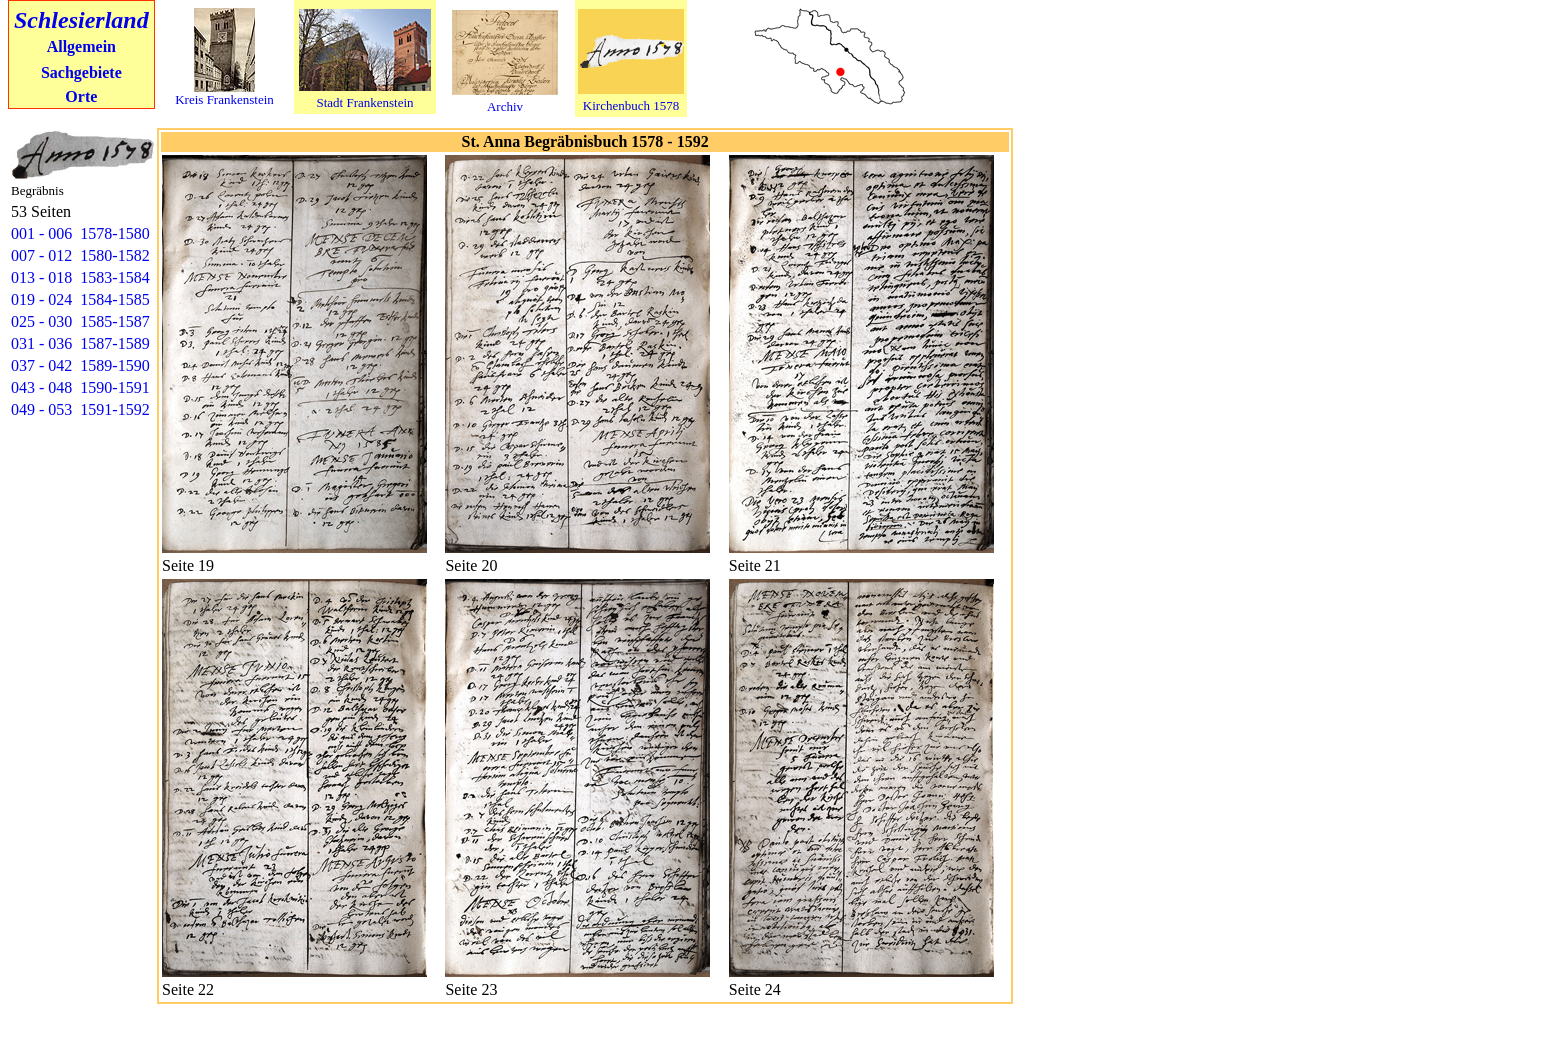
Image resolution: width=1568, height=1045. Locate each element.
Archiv (505, 106)
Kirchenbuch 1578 (631, 105)
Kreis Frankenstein (224, 99)
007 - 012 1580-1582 (80, 255)
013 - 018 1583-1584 (80, 277)
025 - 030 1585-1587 (80, 321)
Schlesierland (81, 20)
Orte (81, 96)
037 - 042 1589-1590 (80, 365)
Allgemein (81, 46)
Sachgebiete (81, 72)
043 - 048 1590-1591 (80, 387)
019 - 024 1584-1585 (80, 299)
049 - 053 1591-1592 (80, 409)
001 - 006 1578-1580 (80, 233)
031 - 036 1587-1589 (80, 343)
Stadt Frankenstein (364, 102)
